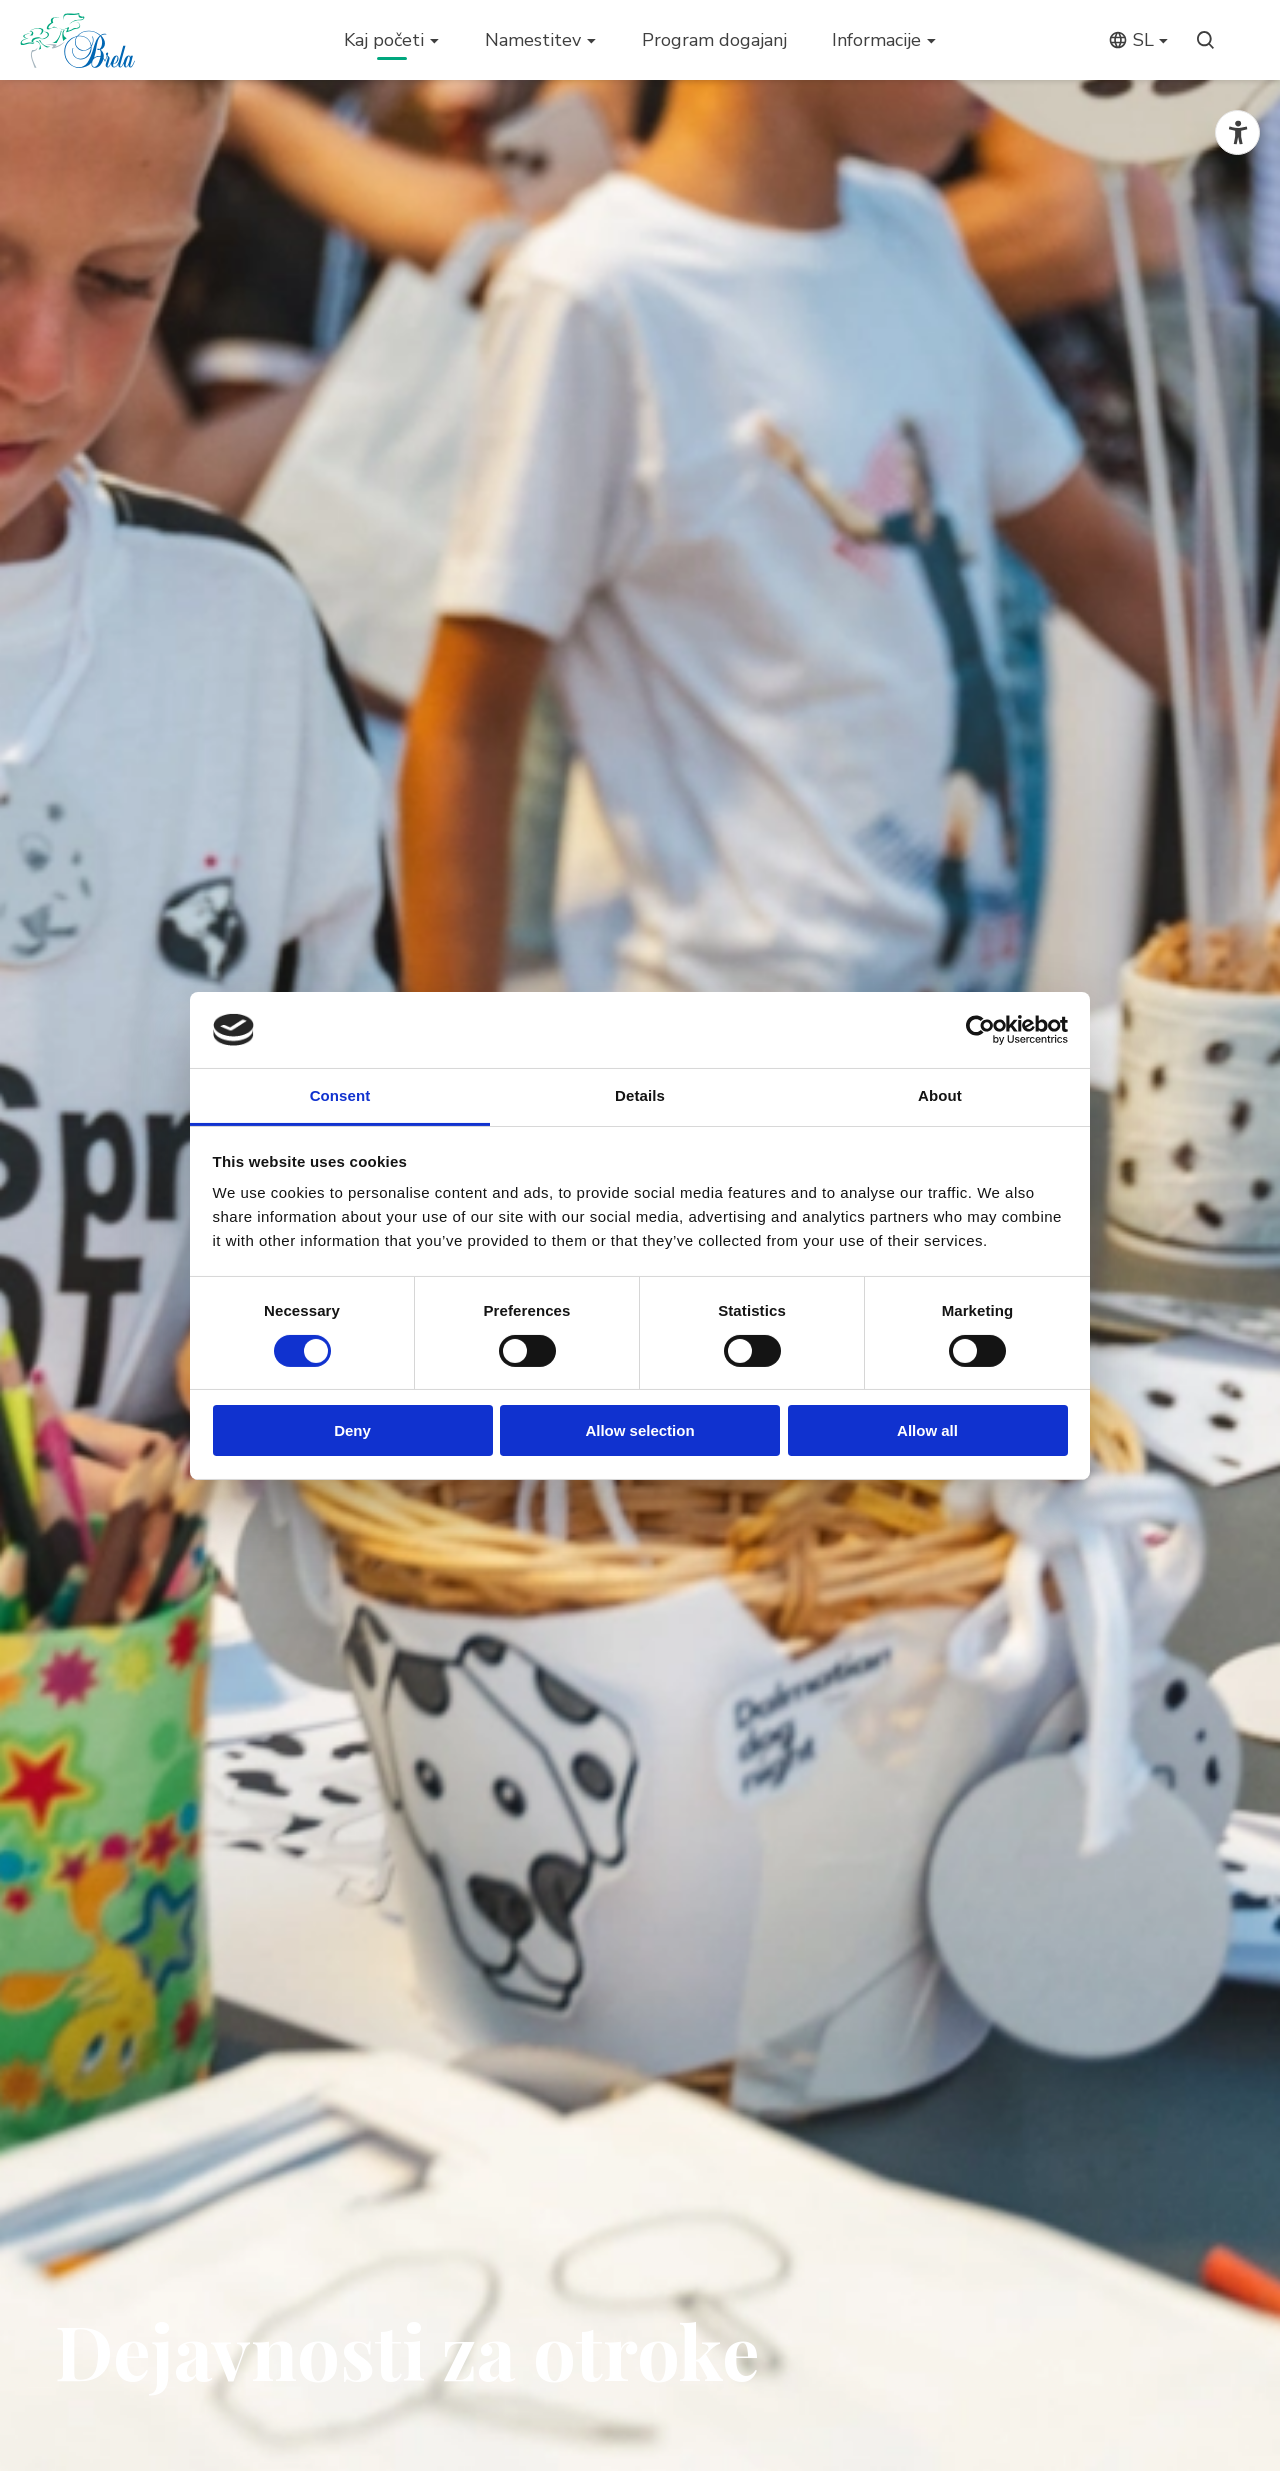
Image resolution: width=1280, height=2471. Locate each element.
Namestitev (533, 40)
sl (1131, 40)
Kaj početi (384, 40)
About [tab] (940, 1095)
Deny (352, 1430)
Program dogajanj (714, 40)
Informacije (876, 40)
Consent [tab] (340, 1095)
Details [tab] (640, 1095)
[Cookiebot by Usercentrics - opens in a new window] (980, 1030)
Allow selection (639, 1430)
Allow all (927, 1430)
